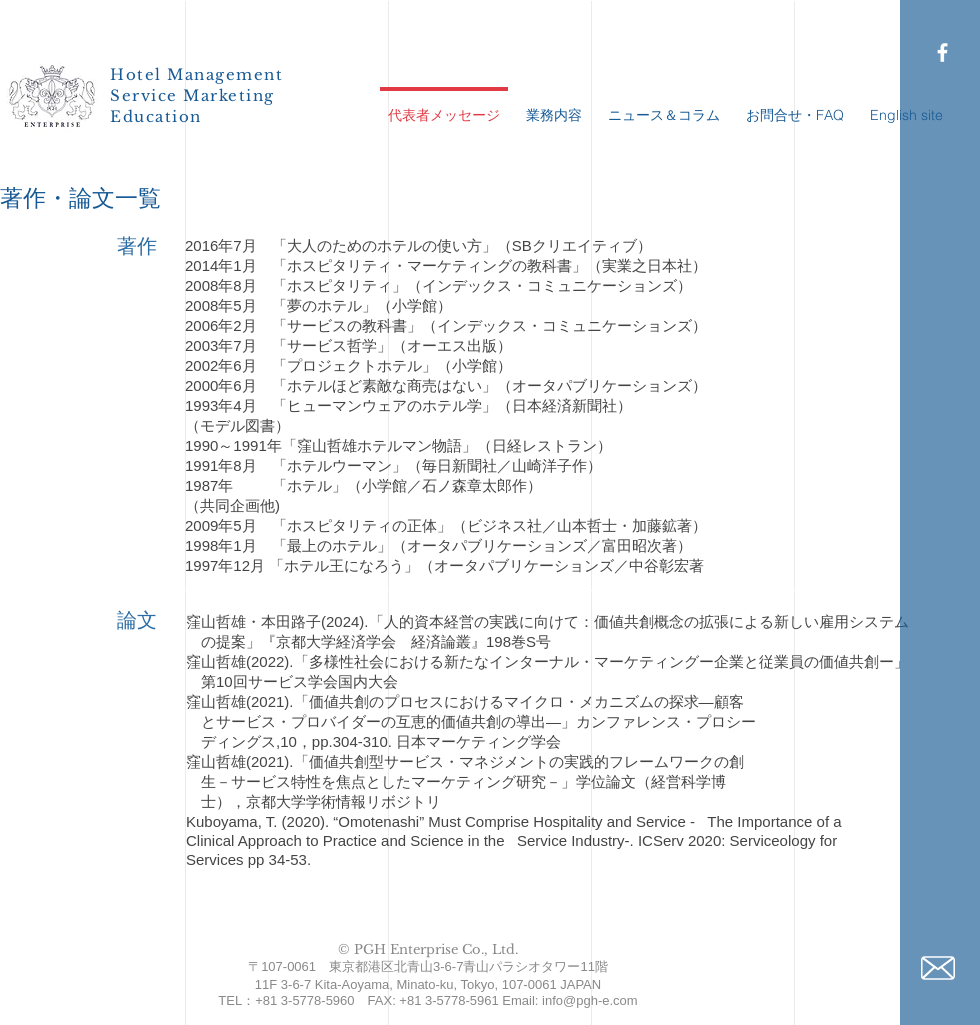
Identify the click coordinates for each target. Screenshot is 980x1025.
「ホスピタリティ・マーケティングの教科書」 (429, 265)
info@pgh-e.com (590, 1000)
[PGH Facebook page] (942, 52)
